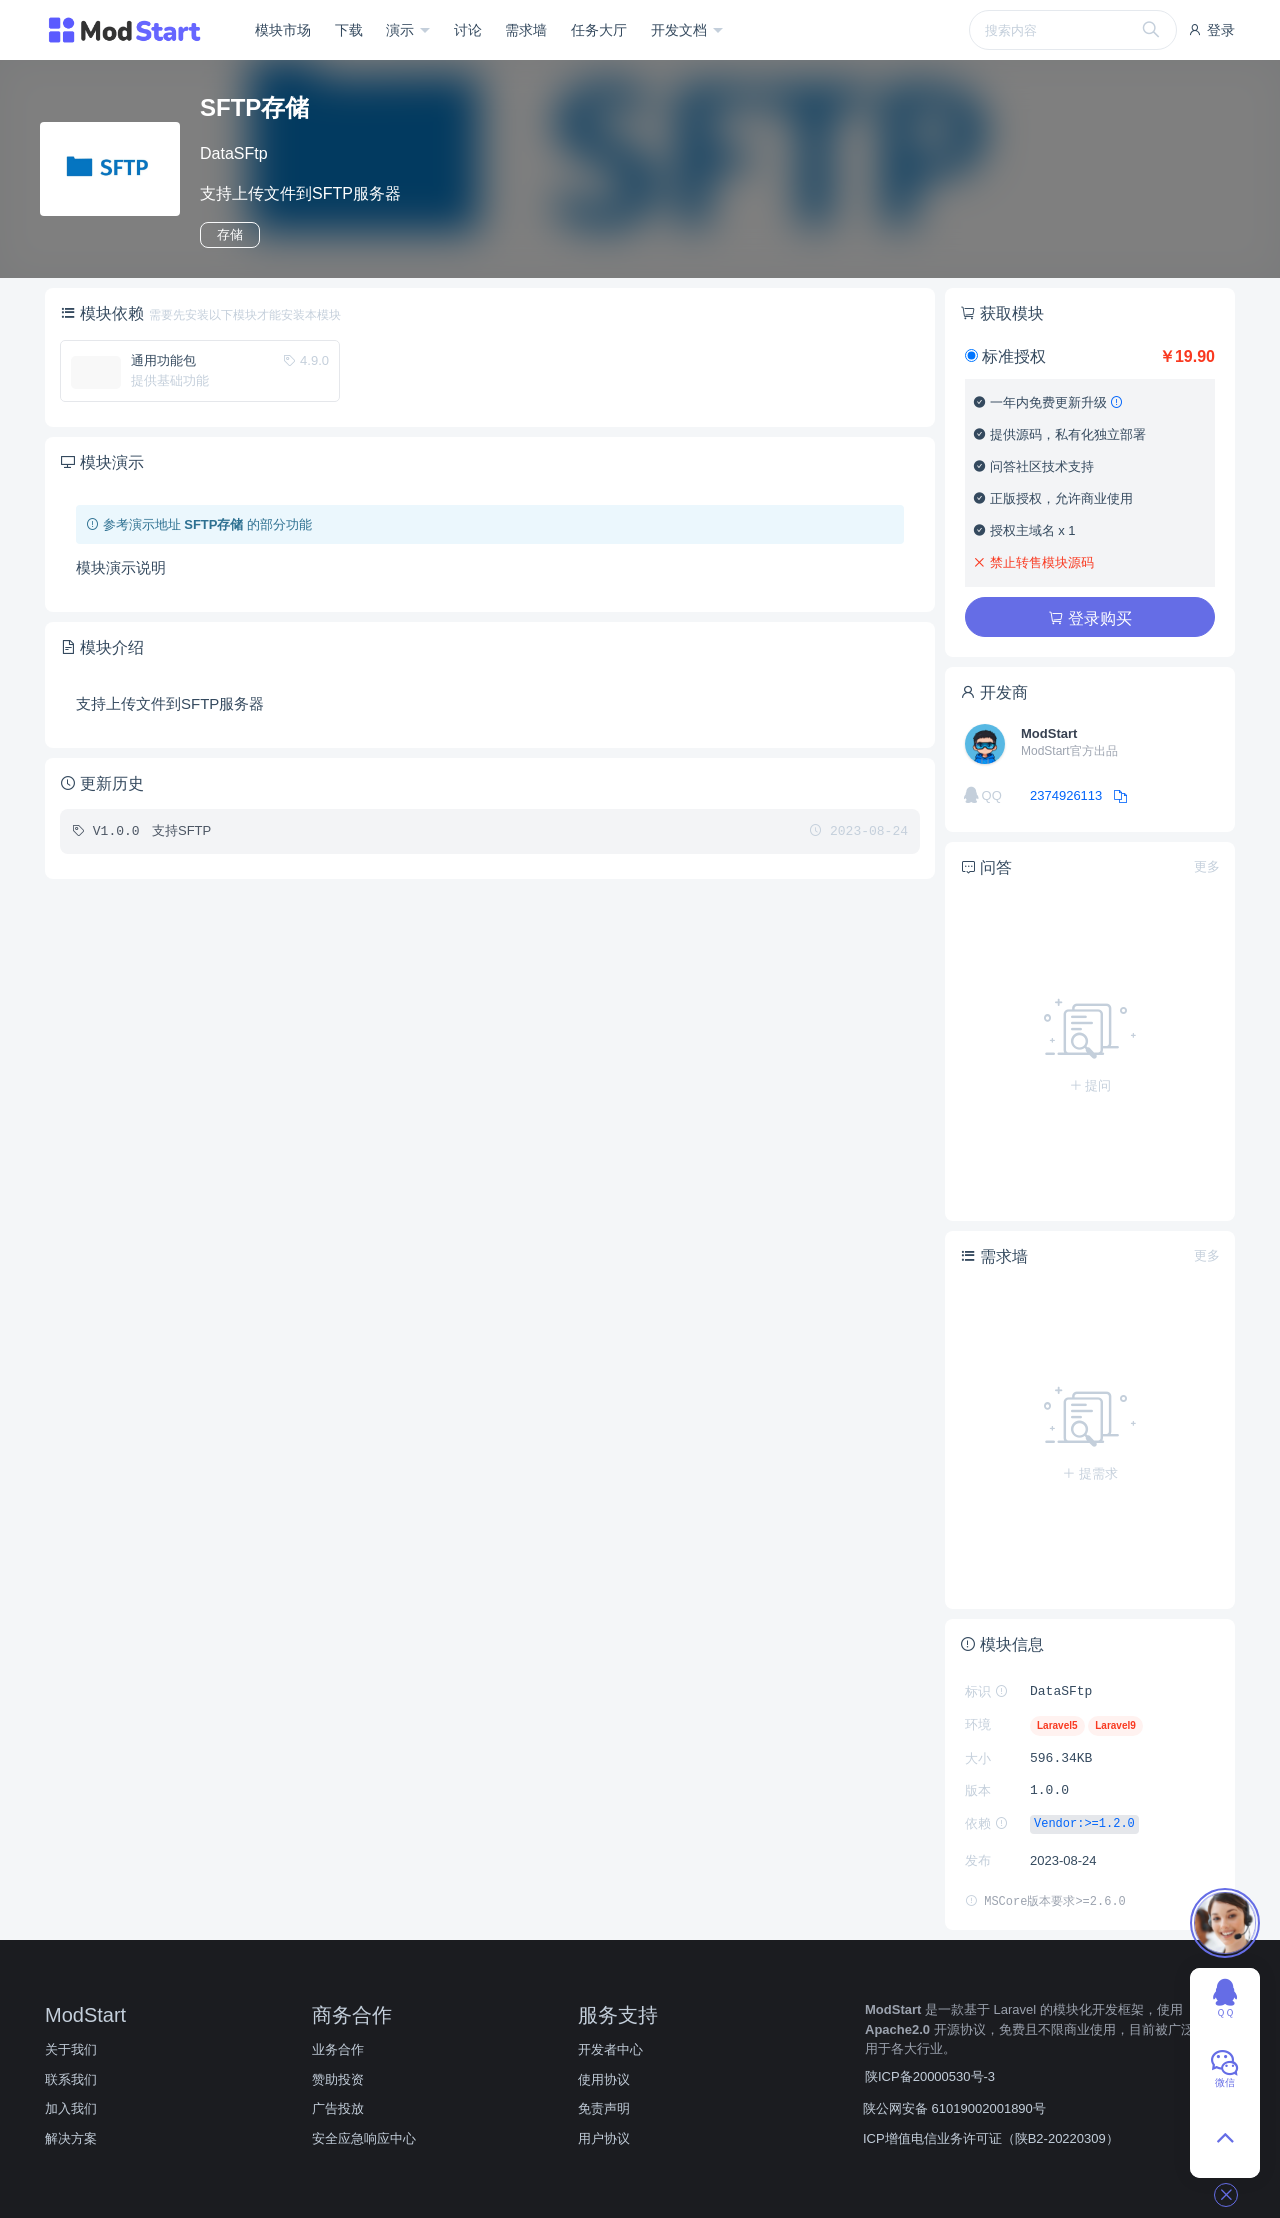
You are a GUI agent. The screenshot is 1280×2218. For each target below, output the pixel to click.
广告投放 (338, 2108)
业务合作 (338, 2049)
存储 (230, 234)
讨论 (468, 30)
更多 (1207, 866)
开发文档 (681, 30)
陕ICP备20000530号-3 (930, 2076)
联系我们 (71, 2079)
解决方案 (71, 2138)
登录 (1211, 30)
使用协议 (604, 2079)
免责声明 (604, 2108)
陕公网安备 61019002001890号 (954, 2108)
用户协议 (604, 2138)
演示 (402, 30)
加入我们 (71, 2108)
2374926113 (1068, 795)
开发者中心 (610, 2049)
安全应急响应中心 (364, 2138)
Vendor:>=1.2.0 (1084, 1824)
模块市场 (283, 30)
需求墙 (526, 30)
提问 (1090, 1085)
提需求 (1090, 1473)
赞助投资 (338, 2079)
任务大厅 (599, 30)
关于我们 (71, 2049)
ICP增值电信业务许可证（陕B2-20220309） (991, 2138)
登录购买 (1090, 618)
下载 (349, 30)
